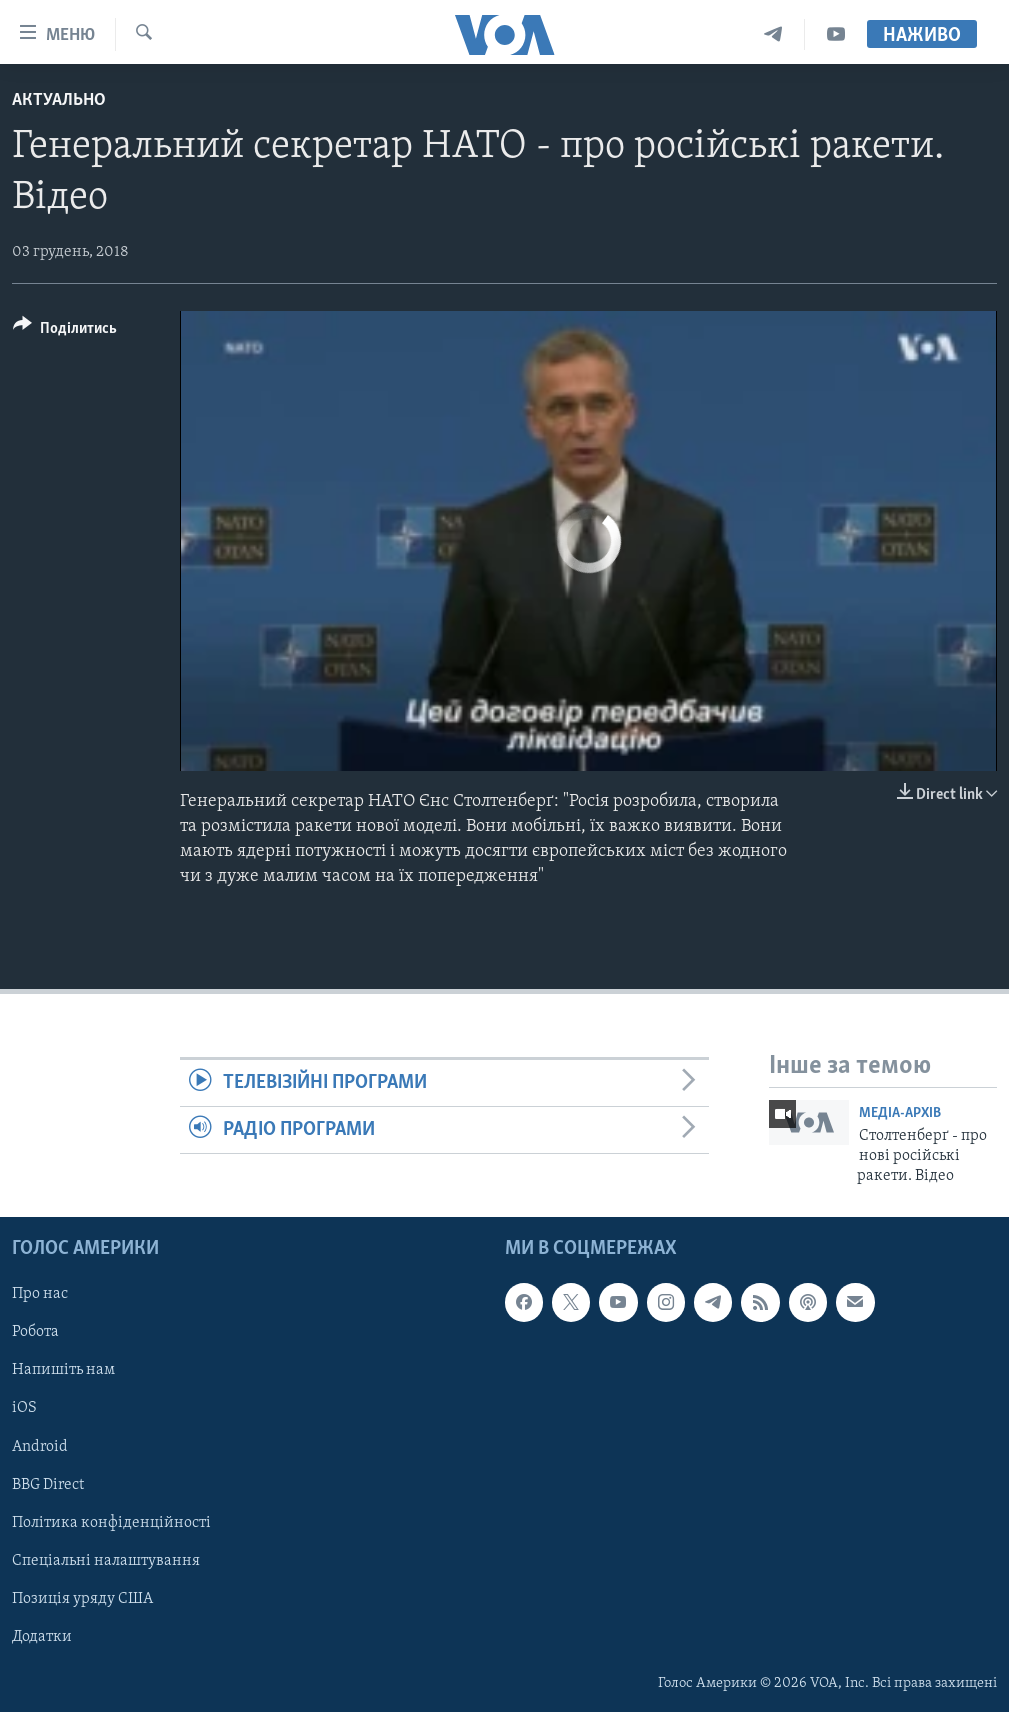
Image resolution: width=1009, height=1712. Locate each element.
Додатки (42, 1637)
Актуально (59, 100)
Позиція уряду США (82, 1599)
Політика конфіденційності (111, 1522)
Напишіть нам (63, 1370)
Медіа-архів (900, 1113)
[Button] (65, 331)
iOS (24, 1408)
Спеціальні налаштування (106, 1560)
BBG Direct (48, 1484)
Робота (35, 1332)
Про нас (40, 1294)
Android (40, 1446)
